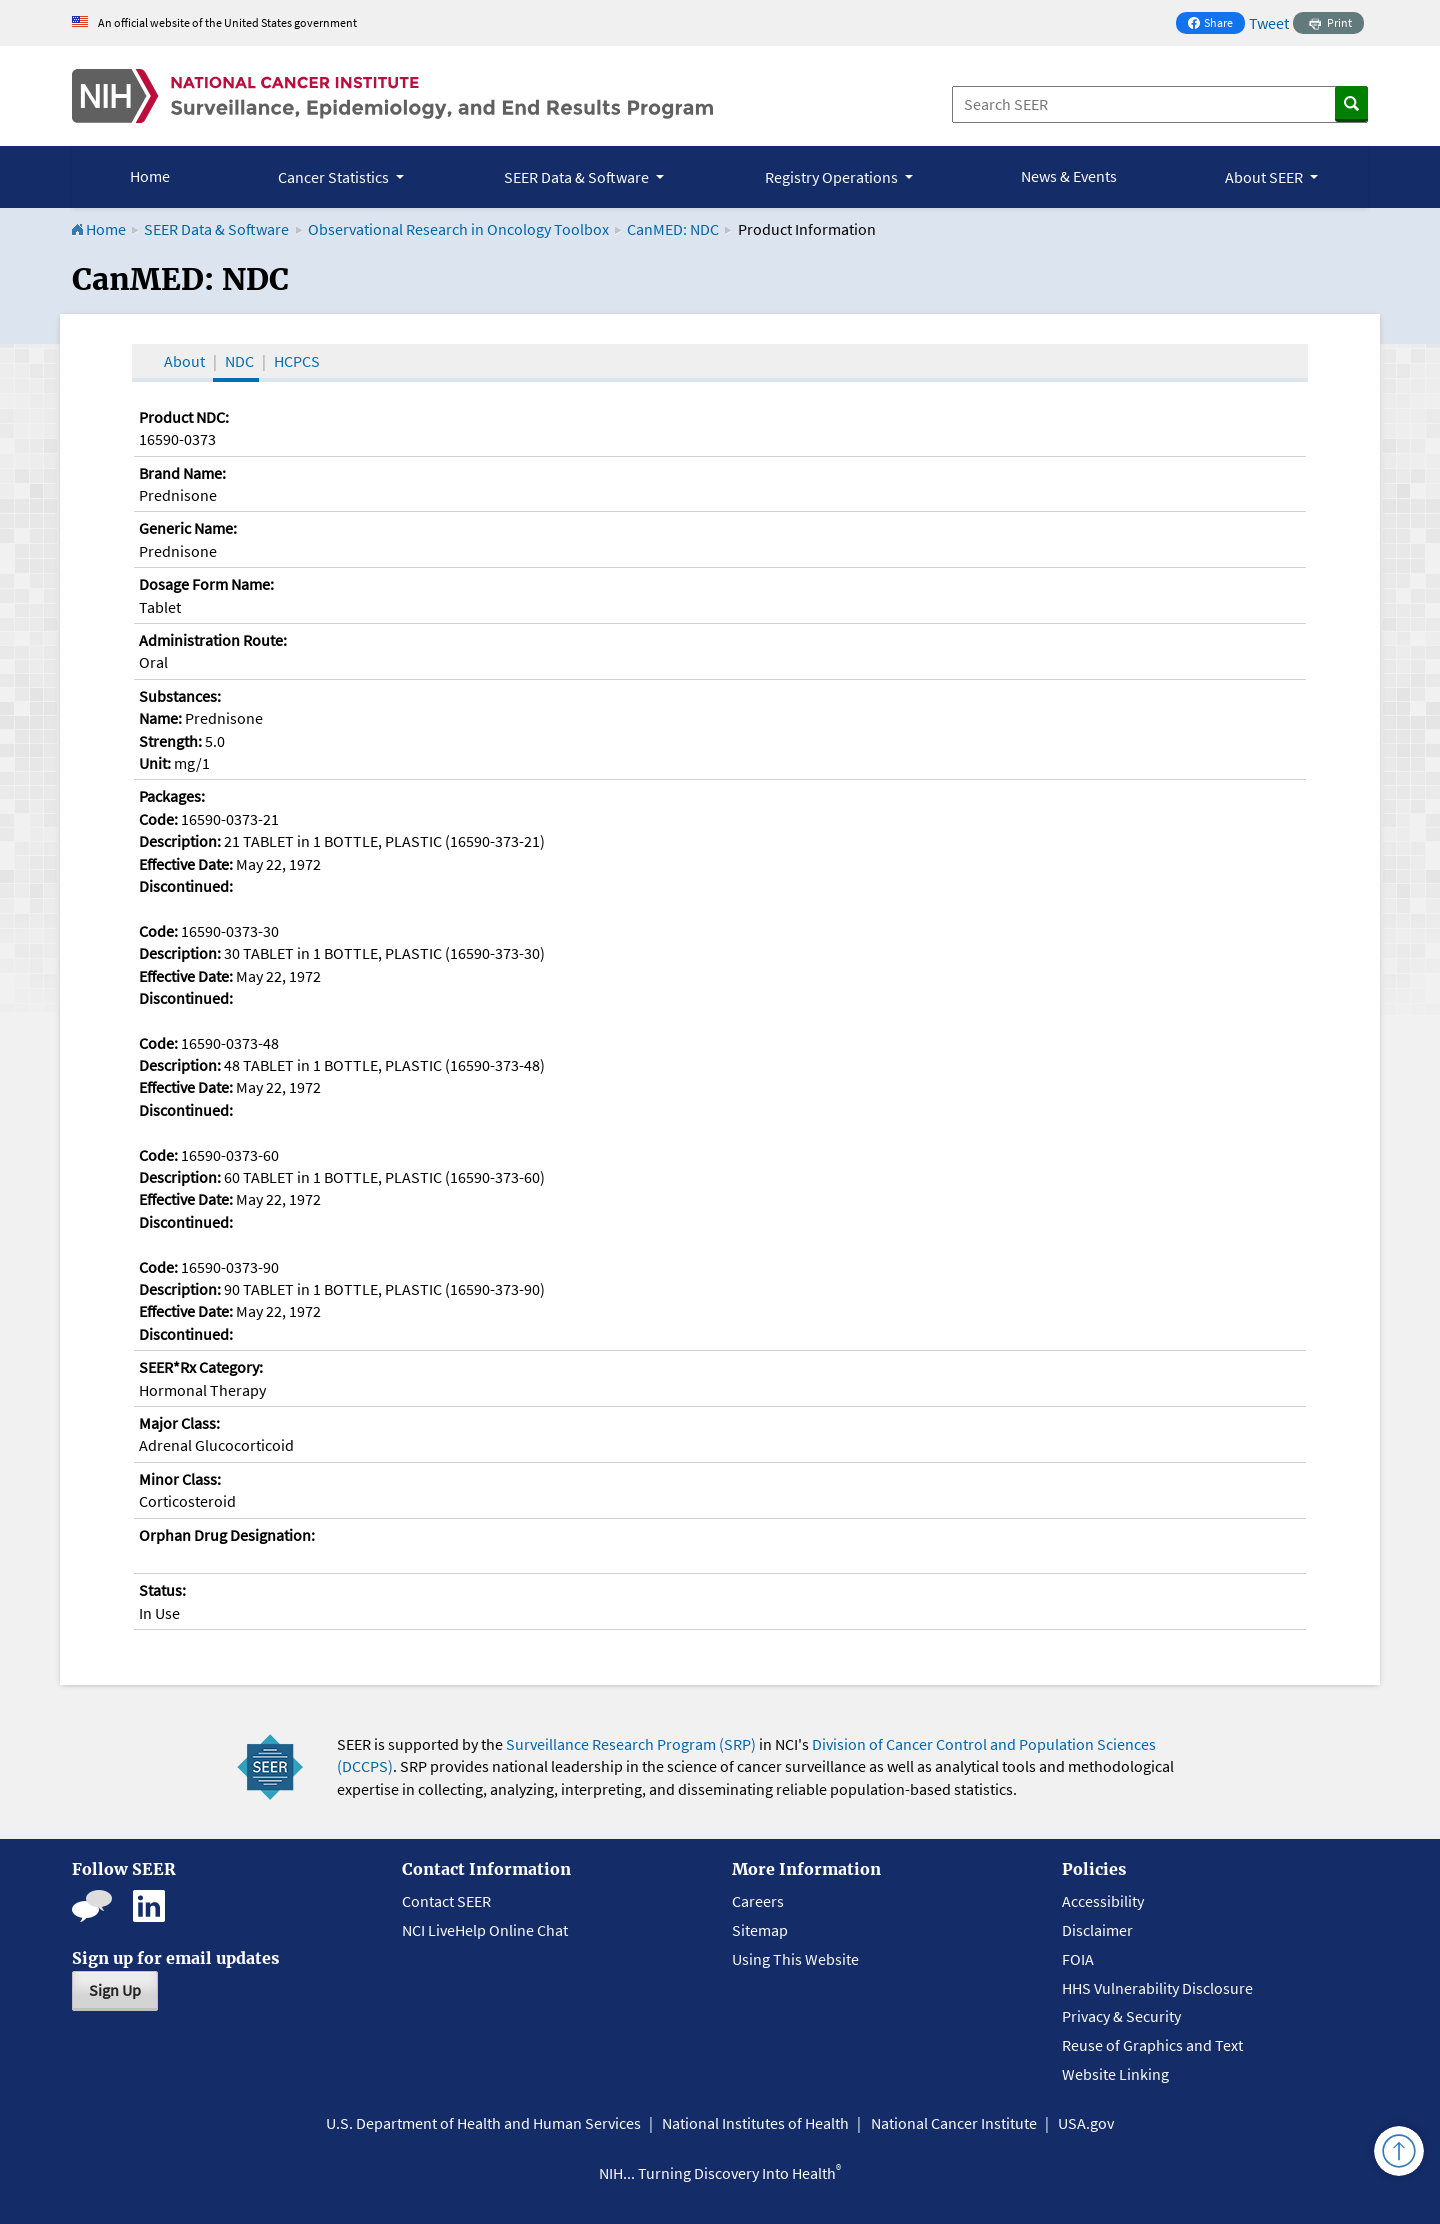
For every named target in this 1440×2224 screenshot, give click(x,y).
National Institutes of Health (755, 2123)
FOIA (1078, 1959)
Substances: (180, 696)
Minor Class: (180, 1479)
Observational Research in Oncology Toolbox (458, 229)
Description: (180, 841)
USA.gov (1086, 2123)
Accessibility (1103, 1901)
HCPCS (297, 361)
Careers (758, 1901)
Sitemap (760, 1930)
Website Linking (1115, 2074)
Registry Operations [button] (833, 177)
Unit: (155, 763)
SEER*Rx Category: (201, 1367)
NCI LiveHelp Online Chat (485, 1930)
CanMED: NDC (673, 229)
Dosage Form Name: (206, 584)
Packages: (172, 796)
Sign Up (115, 1990)
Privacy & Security (1121, 2016)
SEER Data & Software (216, 229)
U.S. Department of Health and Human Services (483, 2123)
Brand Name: (182, 473)
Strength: (170, 741)
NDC (239, 361)
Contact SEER (446, 1901)
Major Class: (179, 1423)
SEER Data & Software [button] (578, 177)
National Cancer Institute (954, 2123)
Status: (162, 1590)
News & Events (1069, 176)
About (184, 361)
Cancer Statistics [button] (335, 177)
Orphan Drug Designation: (227, 1535)
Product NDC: (184, 417)
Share (1216, 24)
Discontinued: (186, 886)
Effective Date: (186, 864)
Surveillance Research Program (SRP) (631, 1744)
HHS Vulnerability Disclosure (1157, 1988)
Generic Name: (188, 528)
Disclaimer (1097, 1930)
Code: (158, 819)
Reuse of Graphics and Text (1152, 2045)
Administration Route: (213, 640)
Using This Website (795, 1959)
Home (150, 176)
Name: (160, 718)
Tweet (1269, 23)
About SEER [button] (1265, 177)
